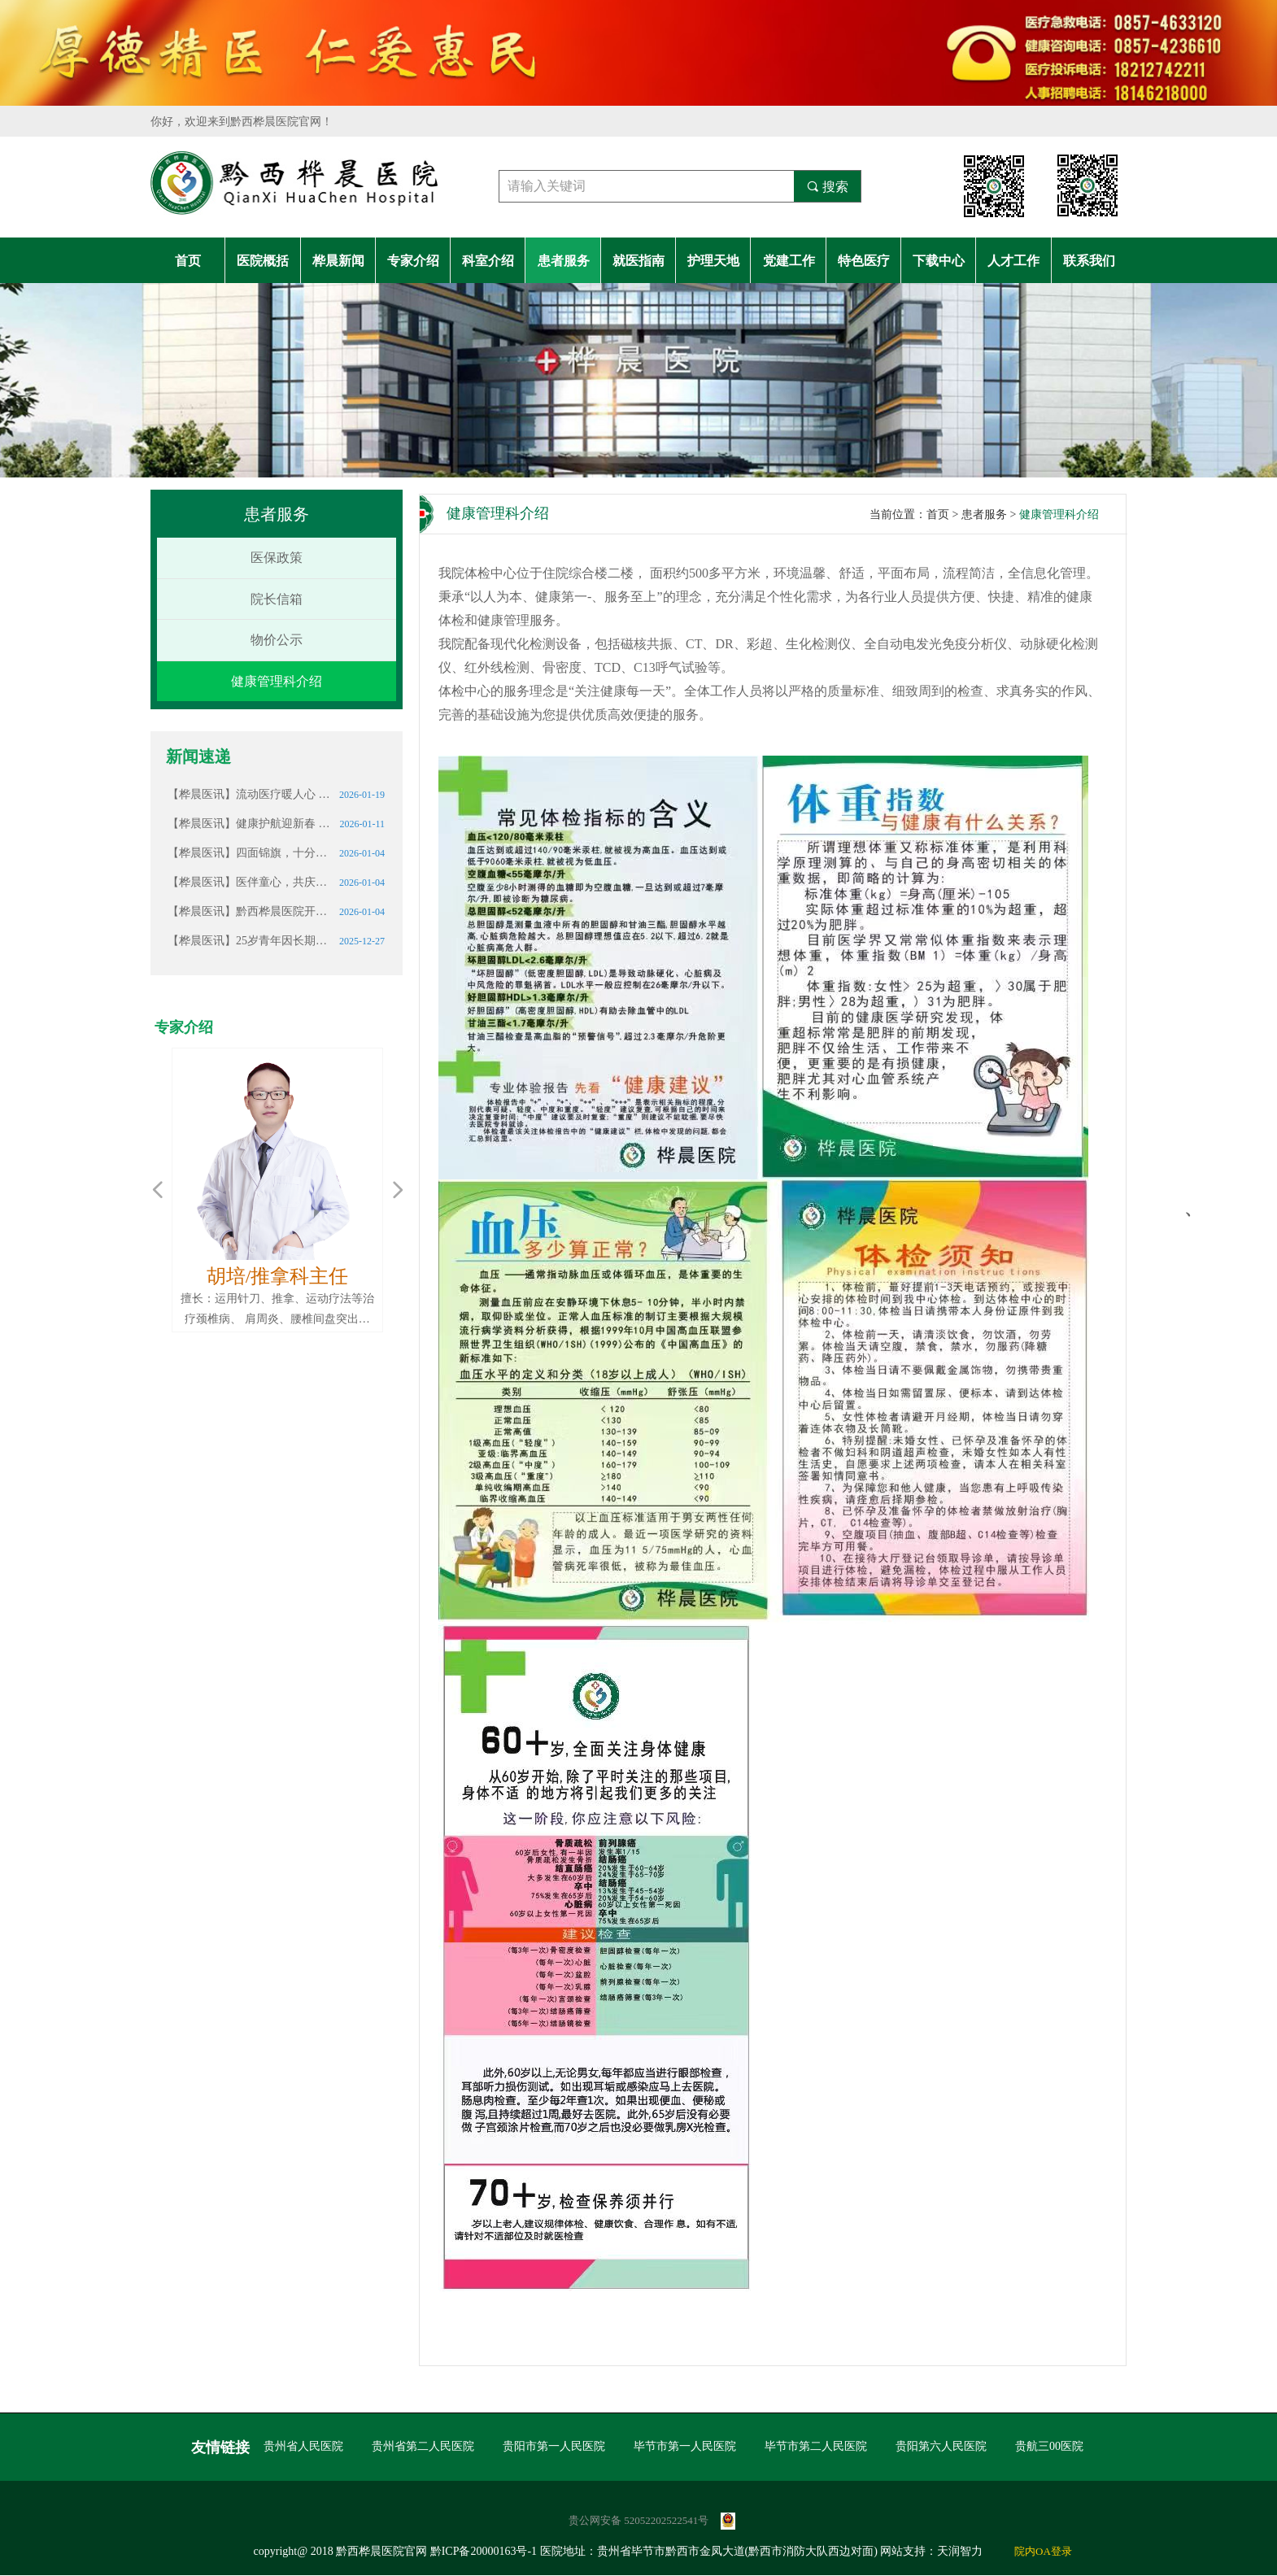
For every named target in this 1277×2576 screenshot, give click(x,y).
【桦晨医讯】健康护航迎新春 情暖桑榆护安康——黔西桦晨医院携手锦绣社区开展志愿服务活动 (249, 823)
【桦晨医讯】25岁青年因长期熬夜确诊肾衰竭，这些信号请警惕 (249, 941)
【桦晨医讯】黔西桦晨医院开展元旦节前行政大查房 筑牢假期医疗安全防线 (249, 911)
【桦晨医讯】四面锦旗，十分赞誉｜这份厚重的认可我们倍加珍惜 (249, 853)
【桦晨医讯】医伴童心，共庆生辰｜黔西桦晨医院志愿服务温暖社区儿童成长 (249, 882)
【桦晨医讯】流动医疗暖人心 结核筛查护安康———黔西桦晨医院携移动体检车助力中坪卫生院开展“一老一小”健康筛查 (249, 794)
